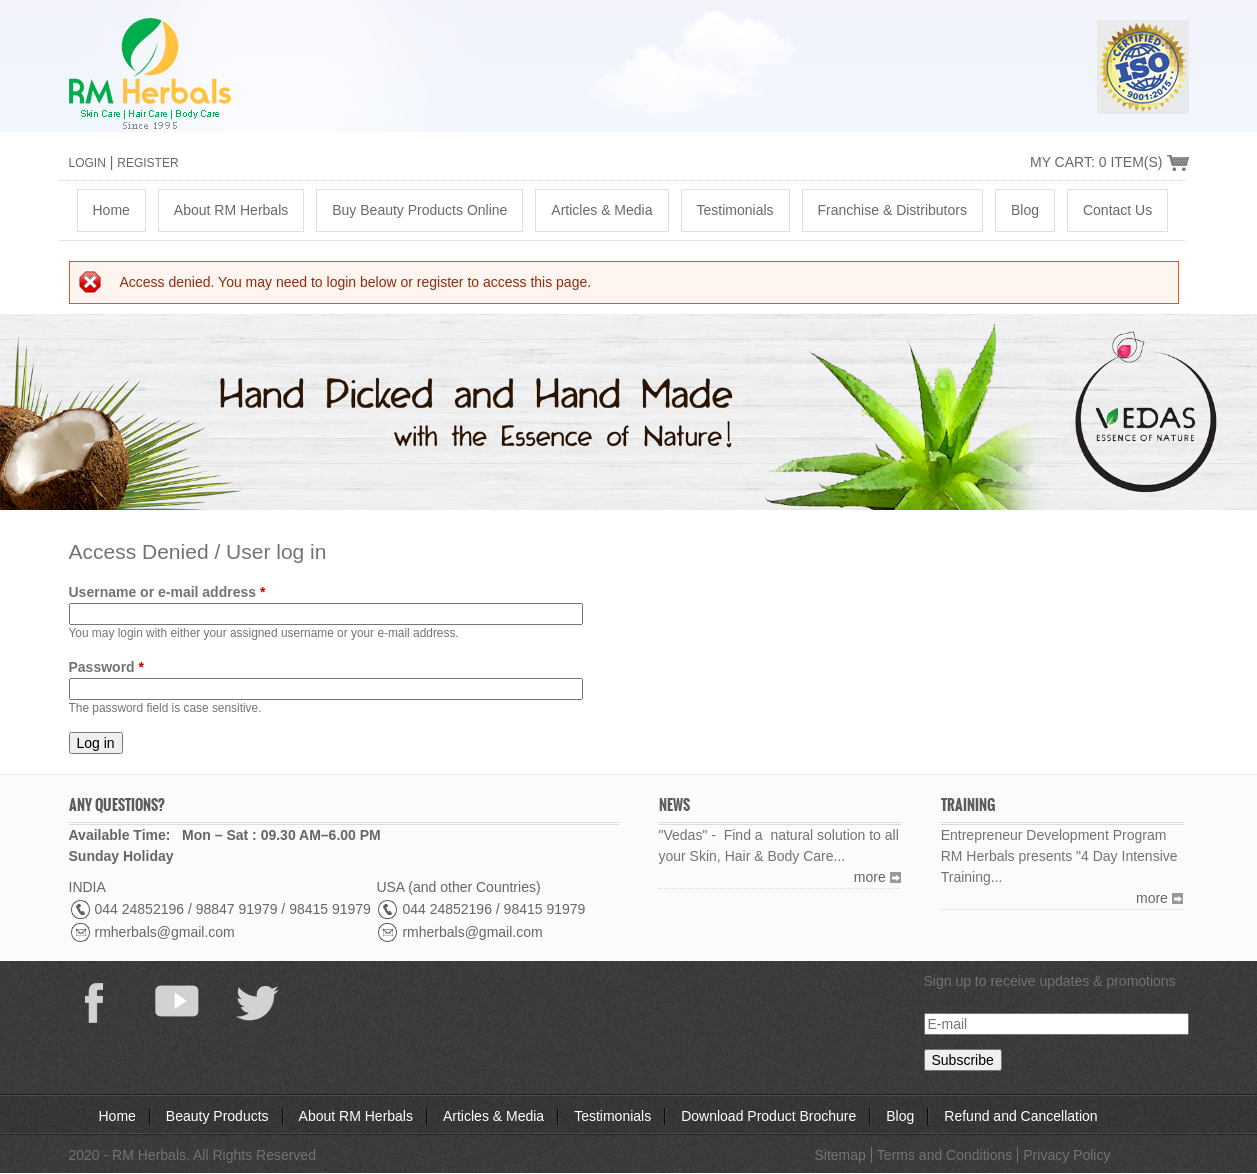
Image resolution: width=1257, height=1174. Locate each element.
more (870, 877)
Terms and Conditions (944, 1155)
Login (87, 163)
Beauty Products (217, 1116)
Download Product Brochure (768, 1116)
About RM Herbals (231, 210)
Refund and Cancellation (1020, 1116)
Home (111, 210)
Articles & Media (601, 210)
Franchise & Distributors (892, 210)
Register (147, 163)
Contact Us (1117, 210)
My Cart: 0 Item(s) (1096, 162)
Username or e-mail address (167, 592)
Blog (1025, 210)
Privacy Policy (1066, 1155)
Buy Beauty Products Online (419, 210)
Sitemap (840, 1155)
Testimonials (735, 210)
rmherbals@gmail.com (165, 932)
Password (106, 667)
